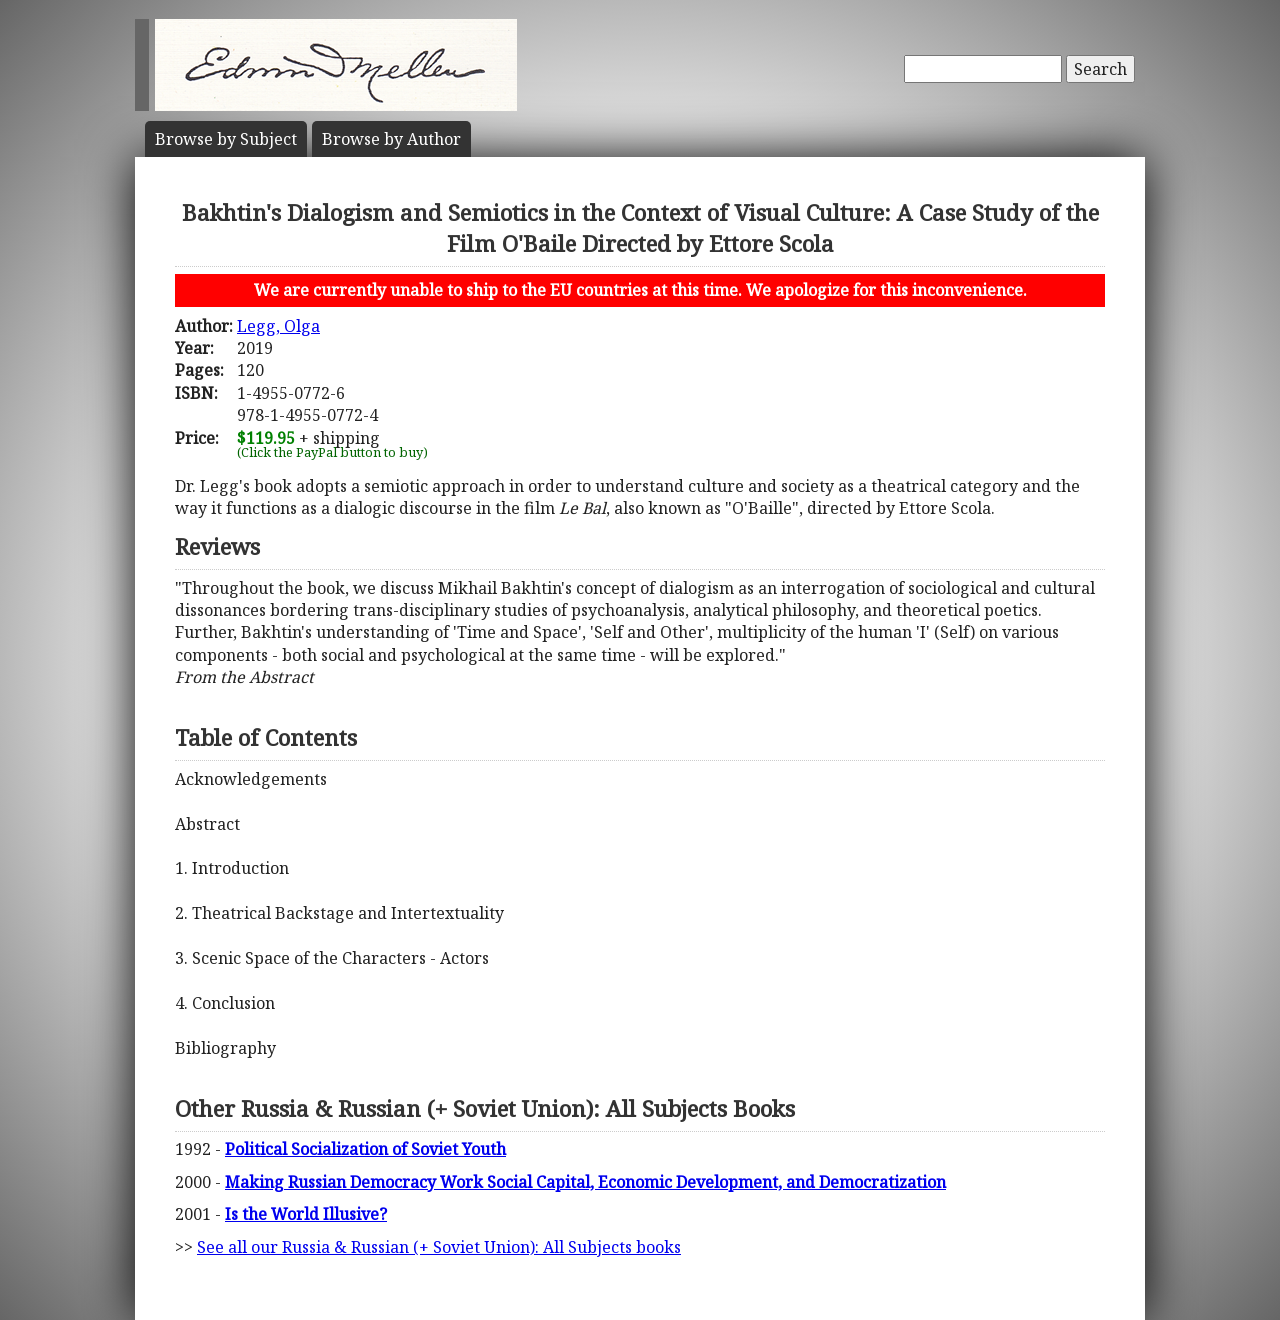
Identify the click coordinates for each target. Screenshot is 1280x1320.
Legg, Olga (278, 326)
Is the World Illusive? (306, 1214)
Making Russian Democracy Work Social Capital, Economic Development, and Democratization (585, 1182)
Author (391, 139)
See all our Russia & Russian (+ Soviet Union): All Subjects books (439, 1247)
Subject (226, 139)
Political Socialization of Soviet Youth (365, 1149)
